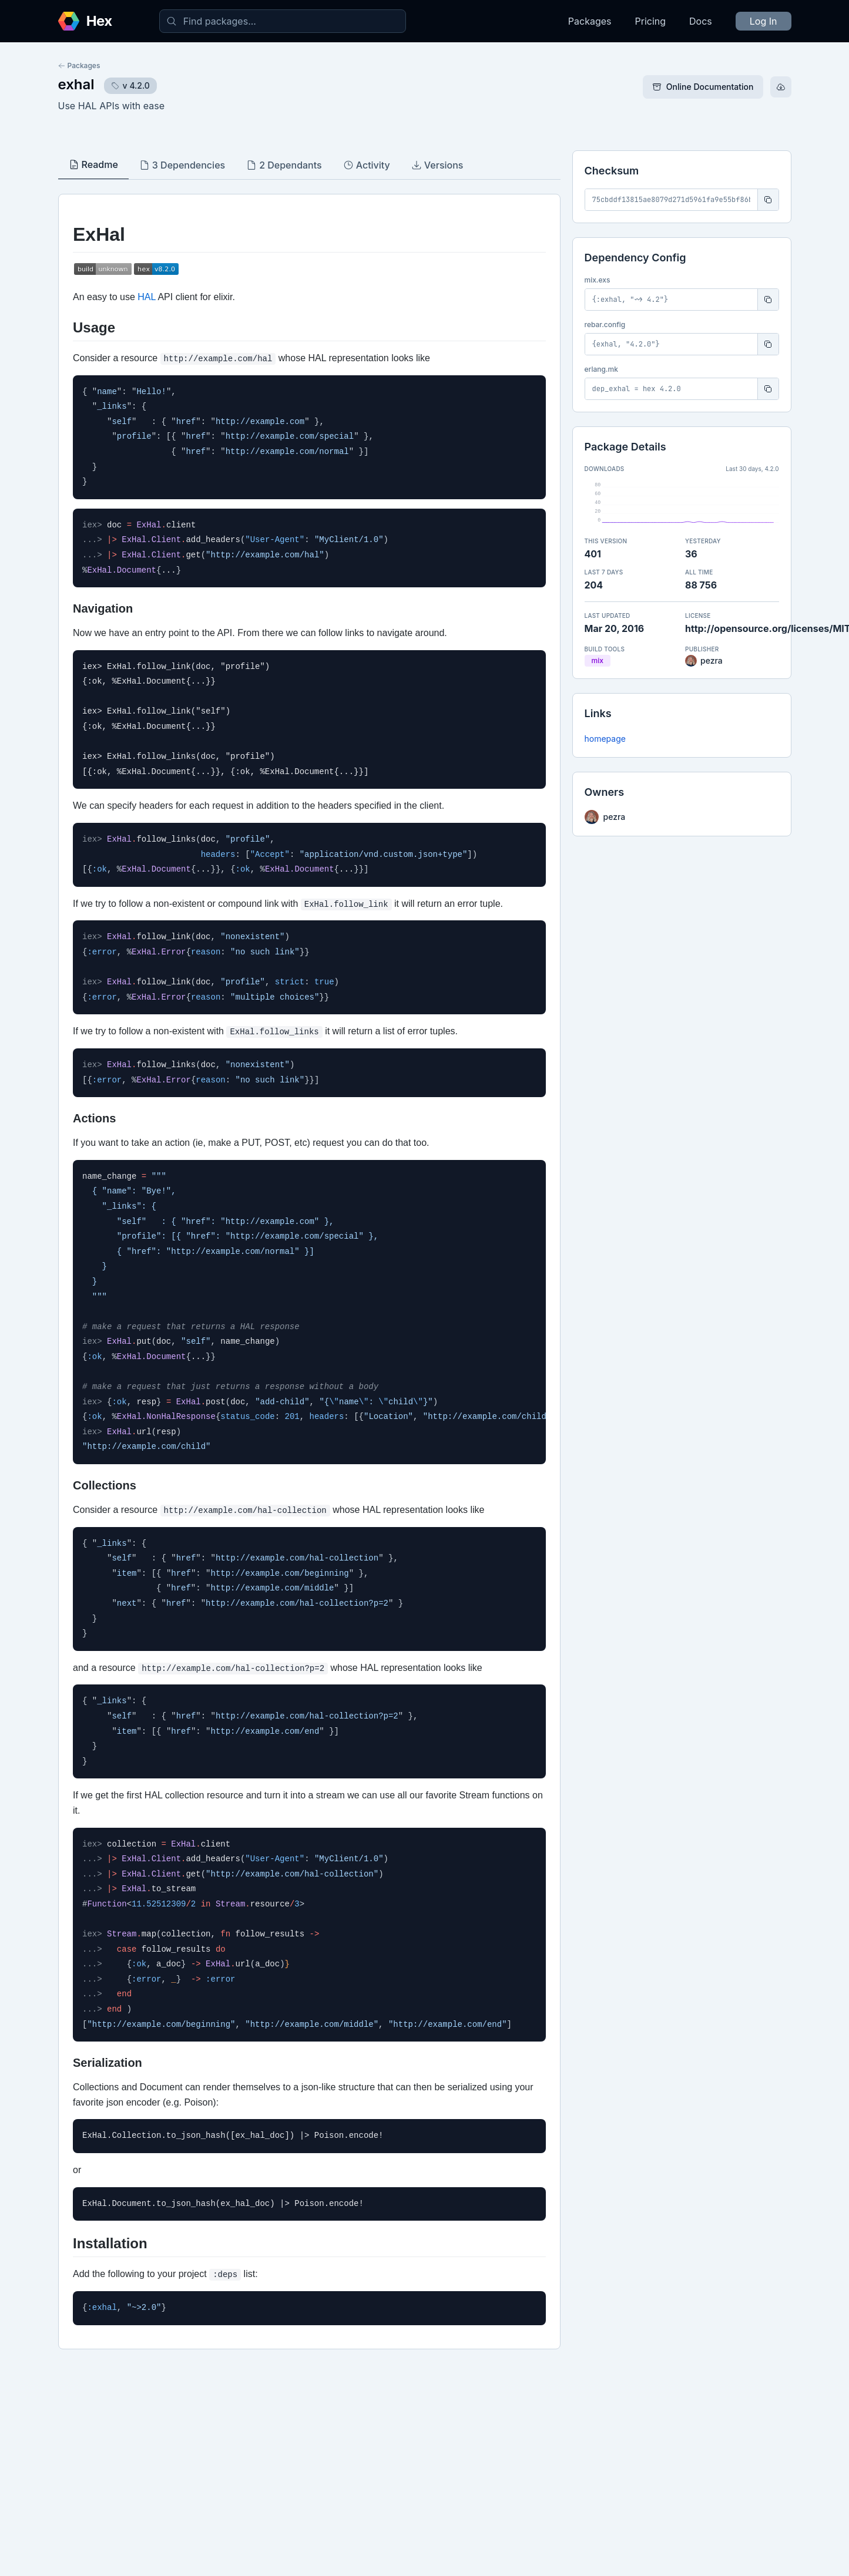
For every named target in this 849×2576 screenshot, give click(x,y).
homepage (605, 739)
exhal (76, 84)
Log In (763, 21)
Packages (590, 21)
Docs (700, 21)
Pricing (650, 21)
